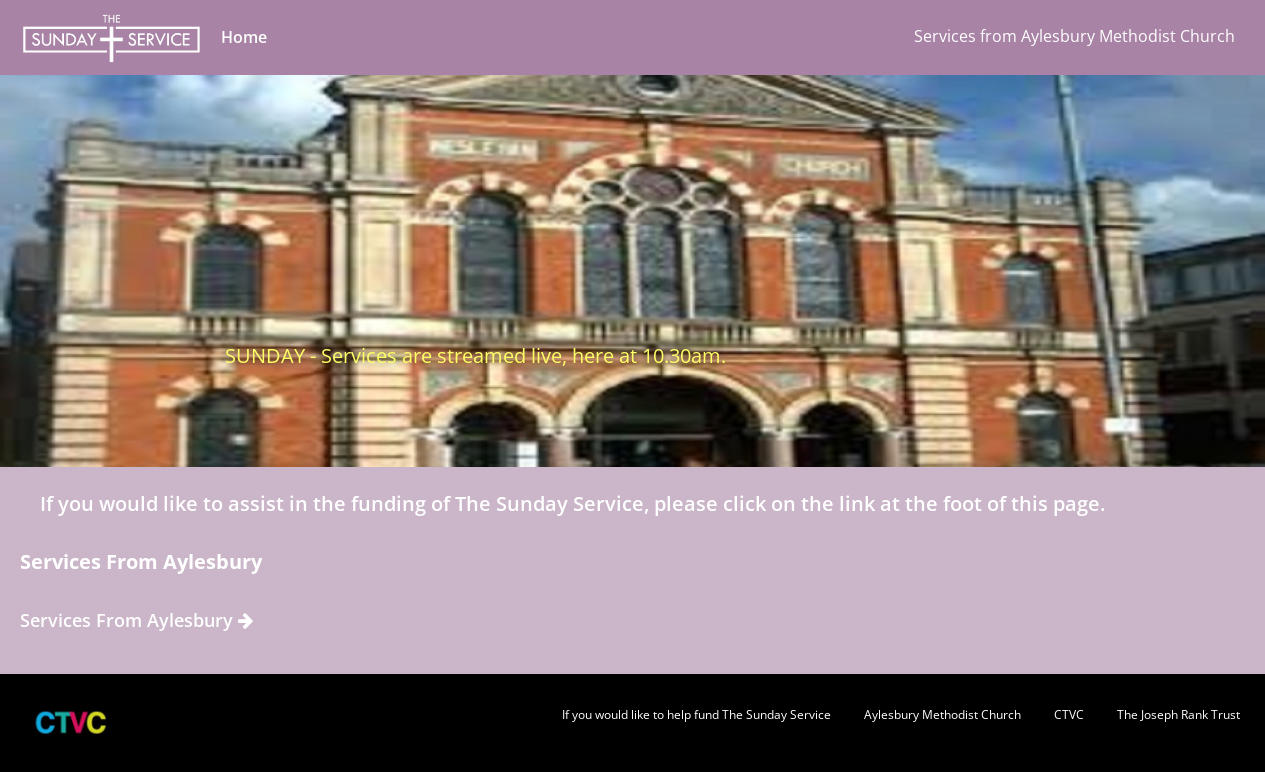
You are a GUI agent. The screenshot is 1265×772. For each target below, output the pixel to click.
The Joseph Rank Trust (1178, 714)
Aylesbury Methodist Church (942, 714)
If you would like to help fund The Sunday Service (696, 714)
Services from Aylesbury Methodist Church (1074, 36)
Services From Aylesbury (136, 620)
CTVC (1069, 714)
